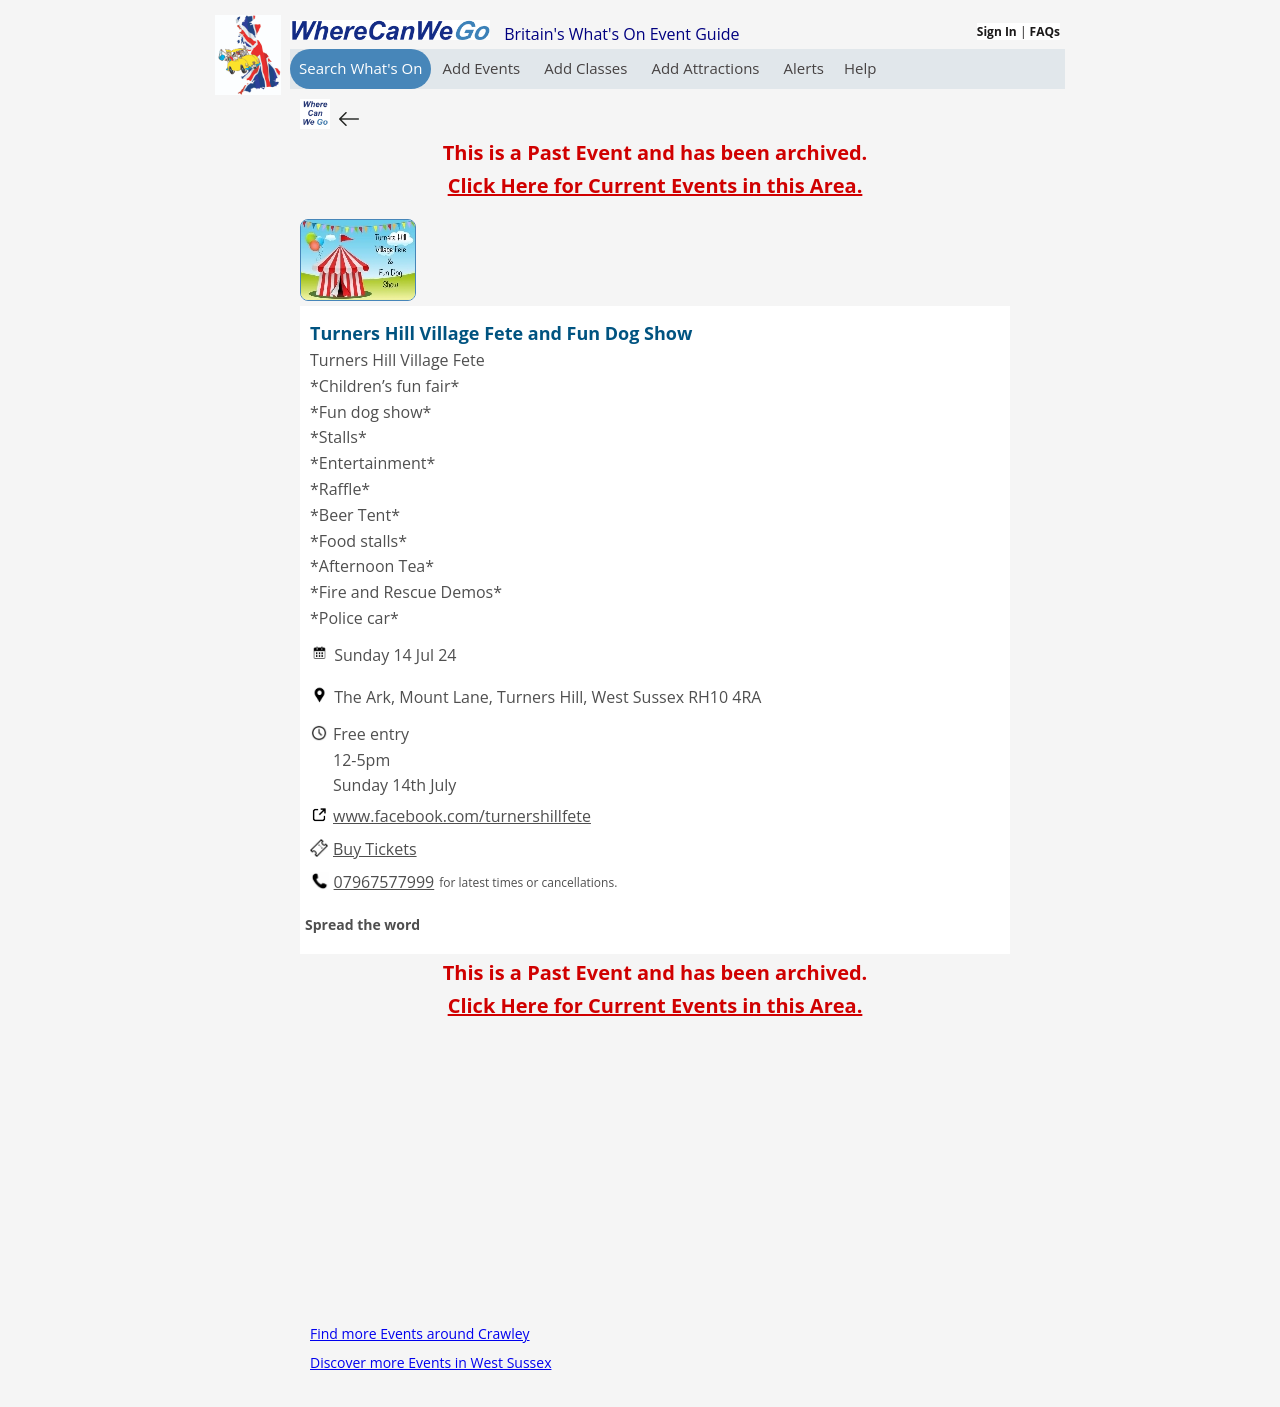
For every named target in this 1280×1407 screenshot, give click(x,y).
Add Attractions (707, 68)
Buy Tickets (375, 849)
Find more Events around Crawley (420, 1333)
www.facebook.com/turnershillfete (462, 816)
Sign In (997, 31)
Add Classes (587, 68)
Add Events (483, 68)
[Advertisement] (655, 1179)
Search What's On (360, 68)
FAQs (1045, 31)
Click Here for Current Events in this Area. (655, 185)
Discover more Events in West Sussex (430, 1362)
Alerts (804, 68)
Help (860, 68)
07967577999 (384, 882)
